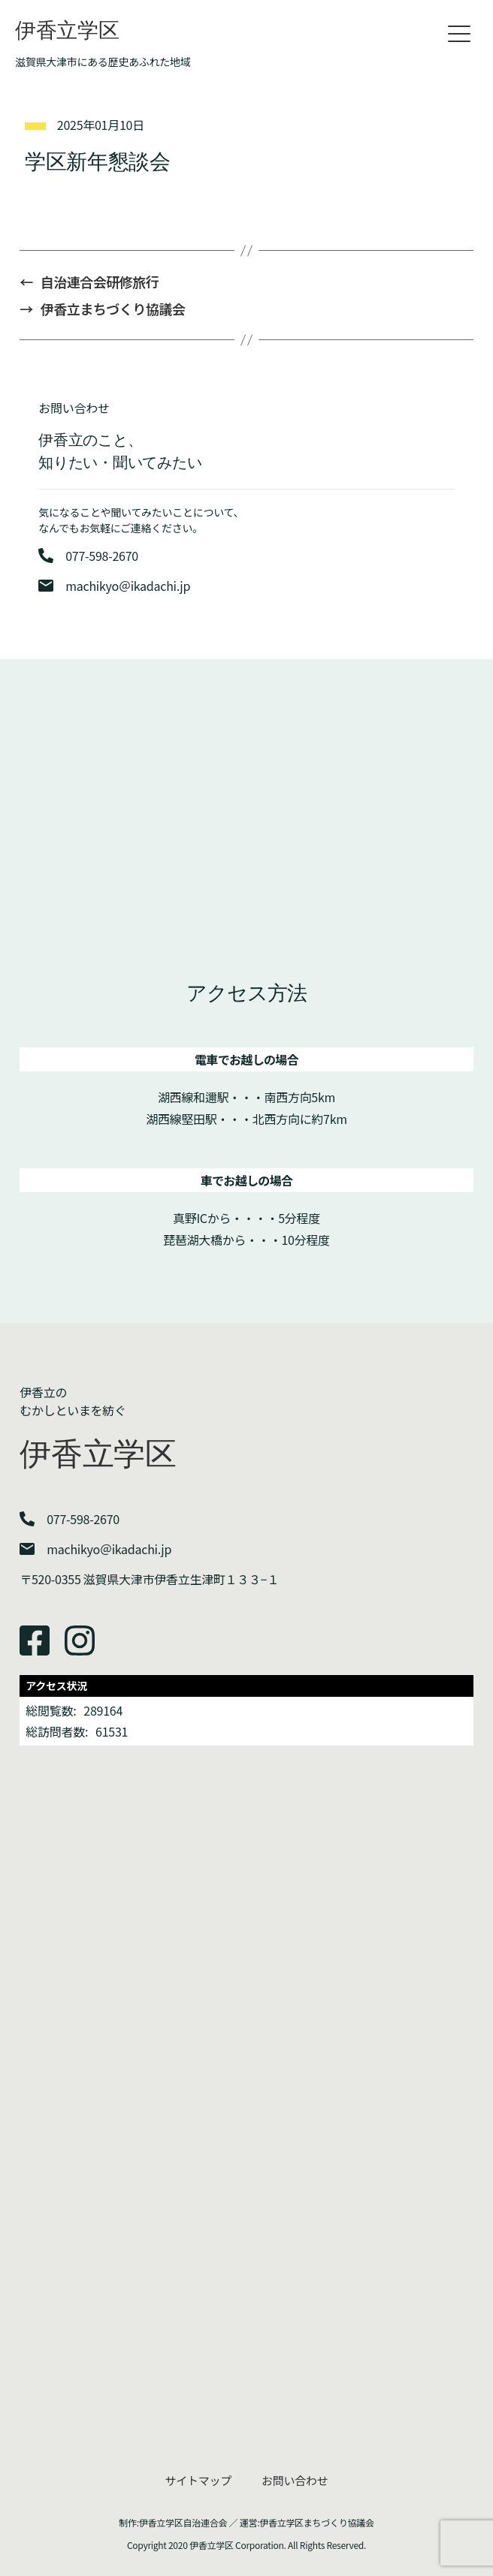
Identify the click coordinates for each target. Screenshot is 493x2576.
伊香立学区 (67, 30)
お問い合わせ (295, 2480)
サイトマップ (198, 2480)
